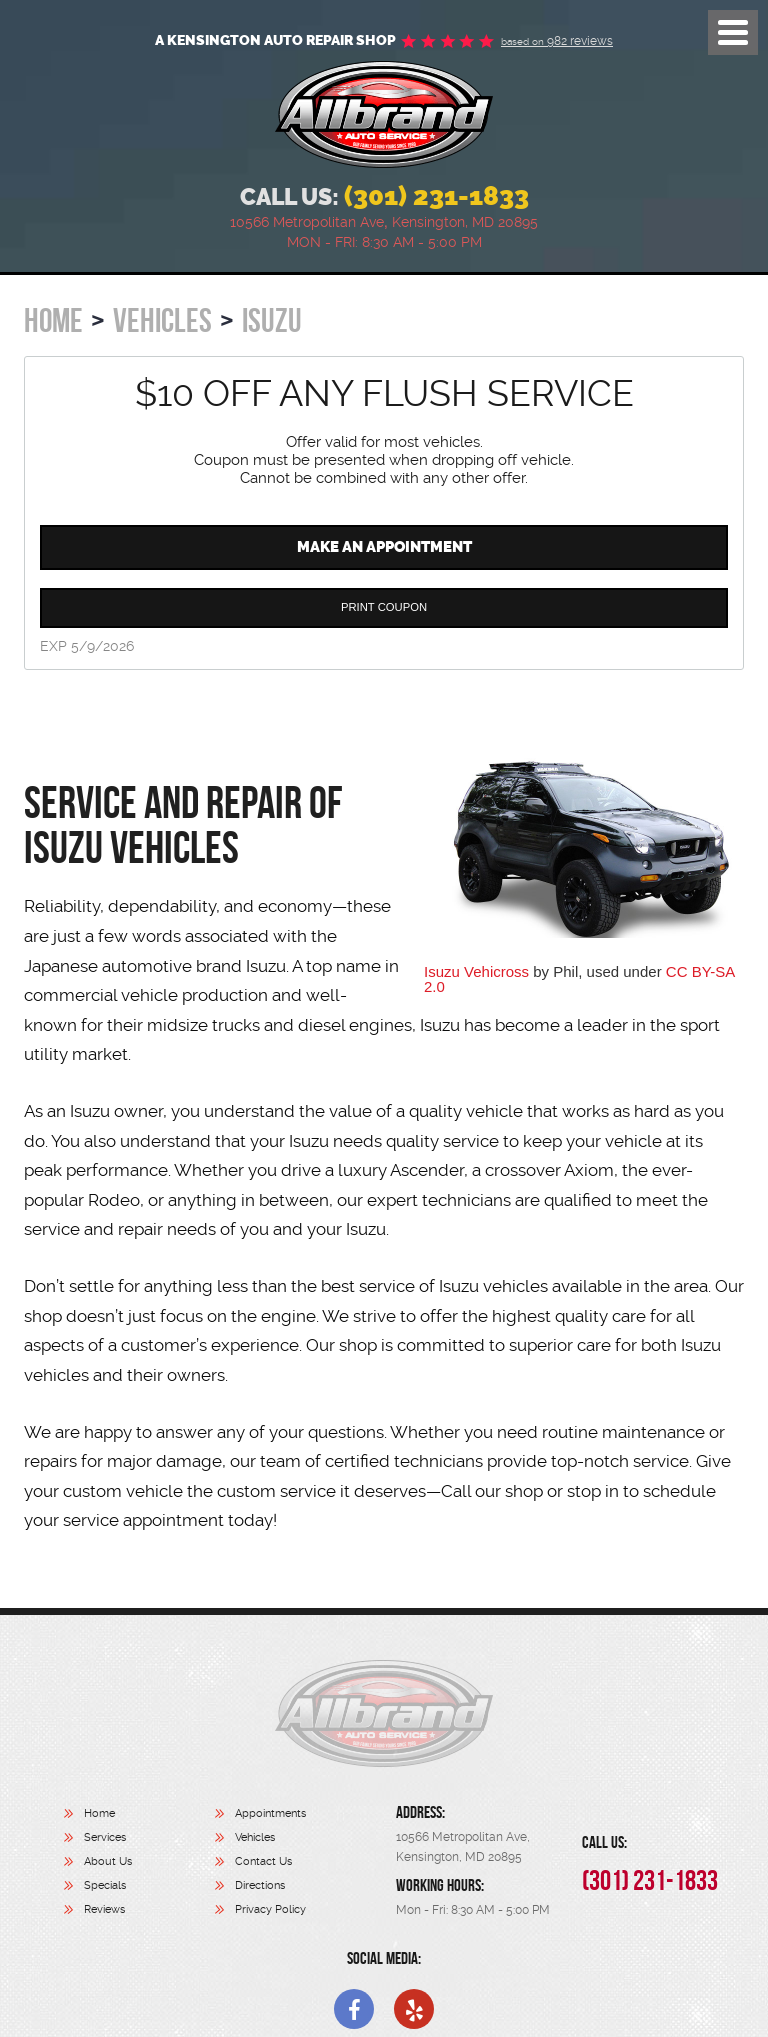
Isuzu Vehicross (476, 971)
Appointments (270, 1813)
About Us (108, 1861)
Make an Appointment (384, 547)
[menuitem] (139, 1816)
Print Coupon (384, 607)
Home (53, 320)
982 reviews (557, 41)
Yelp (414, 2009)
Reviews (104, 1909)
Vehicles (162, 320)
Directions (260, 1885)
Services (105, 1837)
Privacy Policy (270, 1909)
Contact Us (263, 1861)
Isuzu (272, 320)
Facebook (354, 2009)
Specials (105, 1885)
